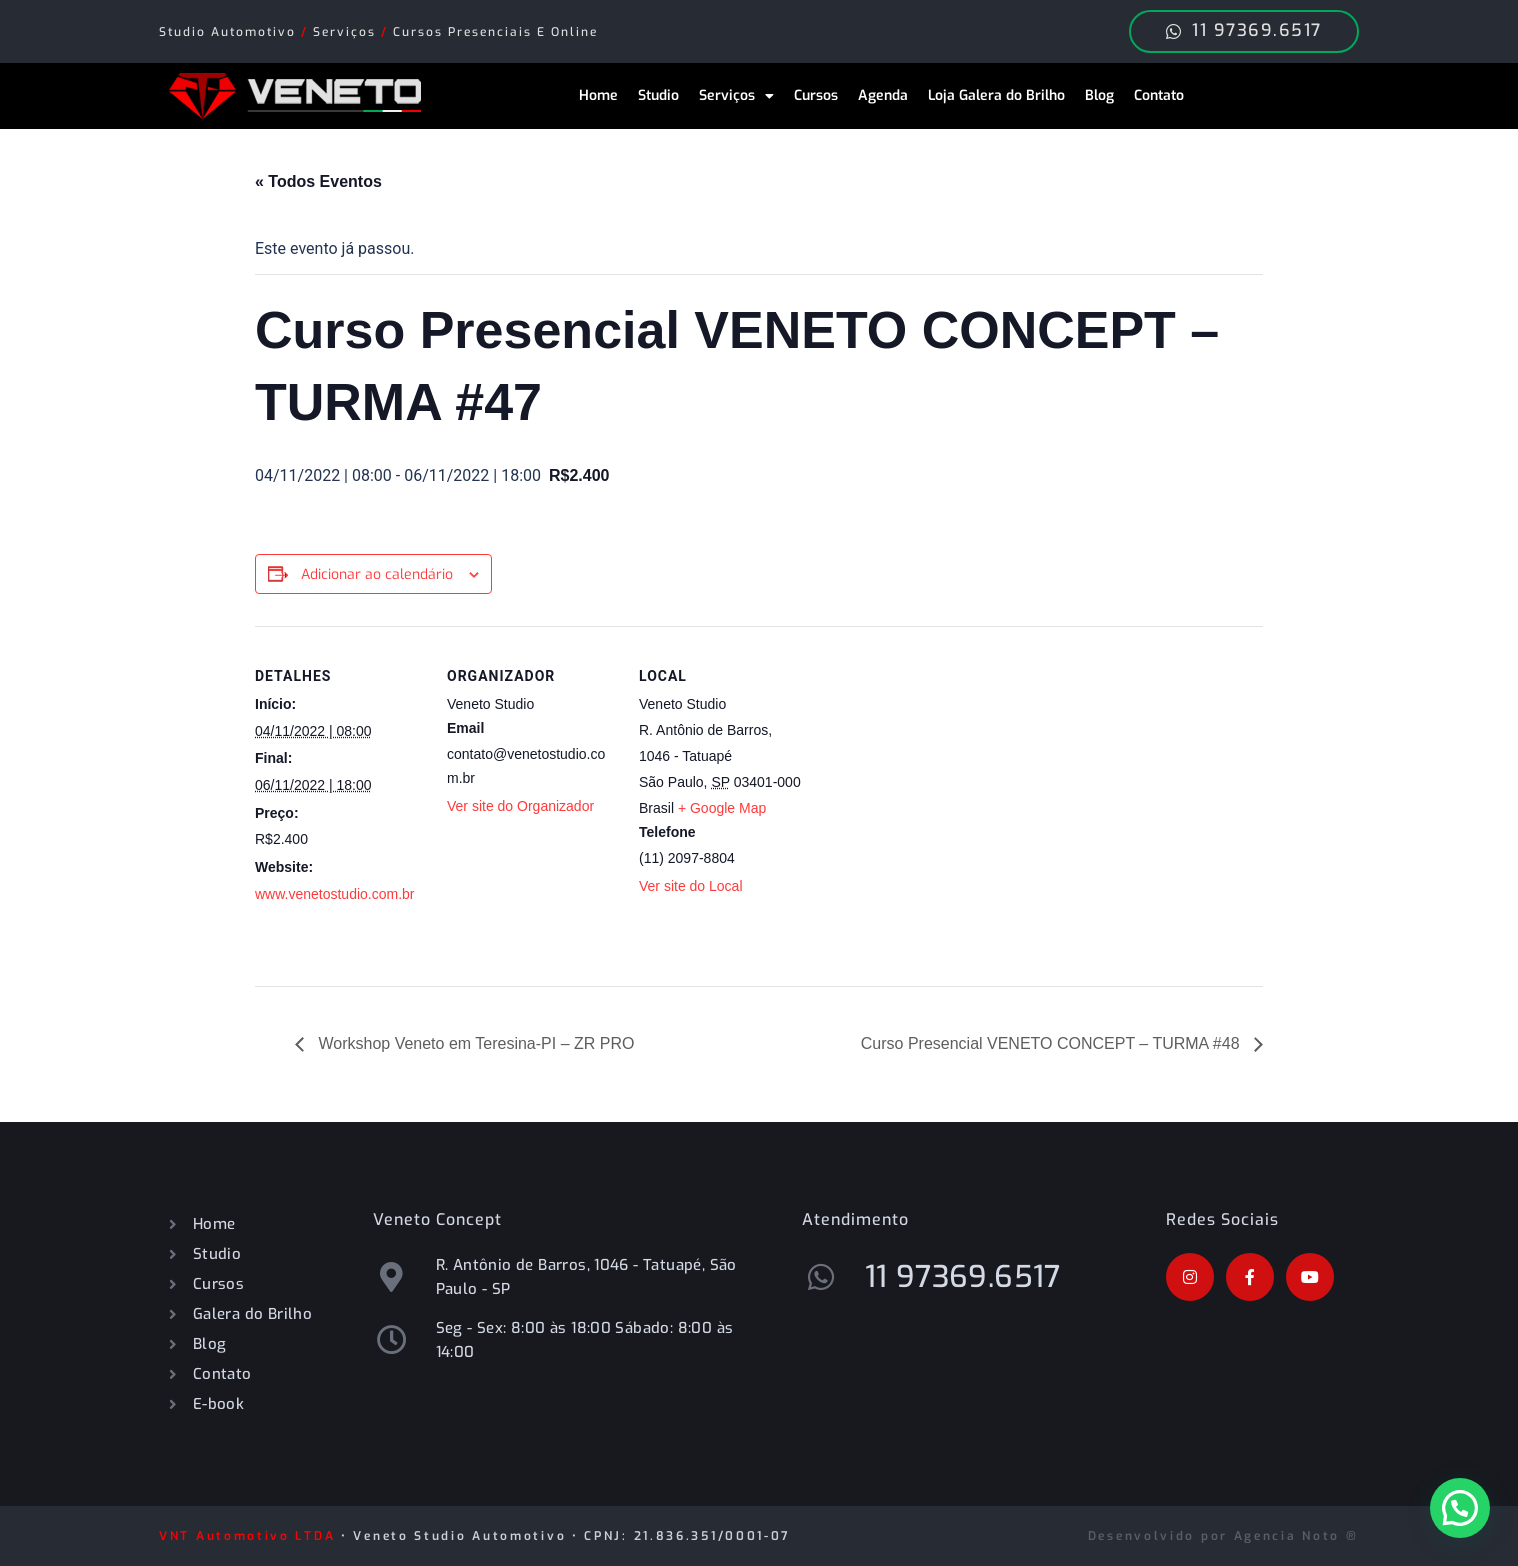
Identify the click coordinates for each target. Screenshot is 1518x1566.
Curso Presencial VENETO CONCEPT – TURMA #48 (1052, 1043)
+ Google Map (722, 808)
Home (598, 95)
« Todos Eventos (318, 181)
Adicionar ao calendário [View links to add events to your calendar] (377, 574)
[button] (1460, 1508)
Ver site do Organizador (520, 806)
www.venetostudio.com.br (335, 894)
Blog (1099, 95)
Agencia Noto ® (1296, 1536)
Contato (1159, 95)
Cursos (816, 95)
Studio (658, 95)
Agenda (883, 95)
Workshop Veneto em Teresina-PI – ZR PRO (474, 1043)
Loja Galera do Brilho (996, 95)
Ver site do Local (691, 886)
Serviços (736, 96)
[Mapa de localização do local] (936, 763)
